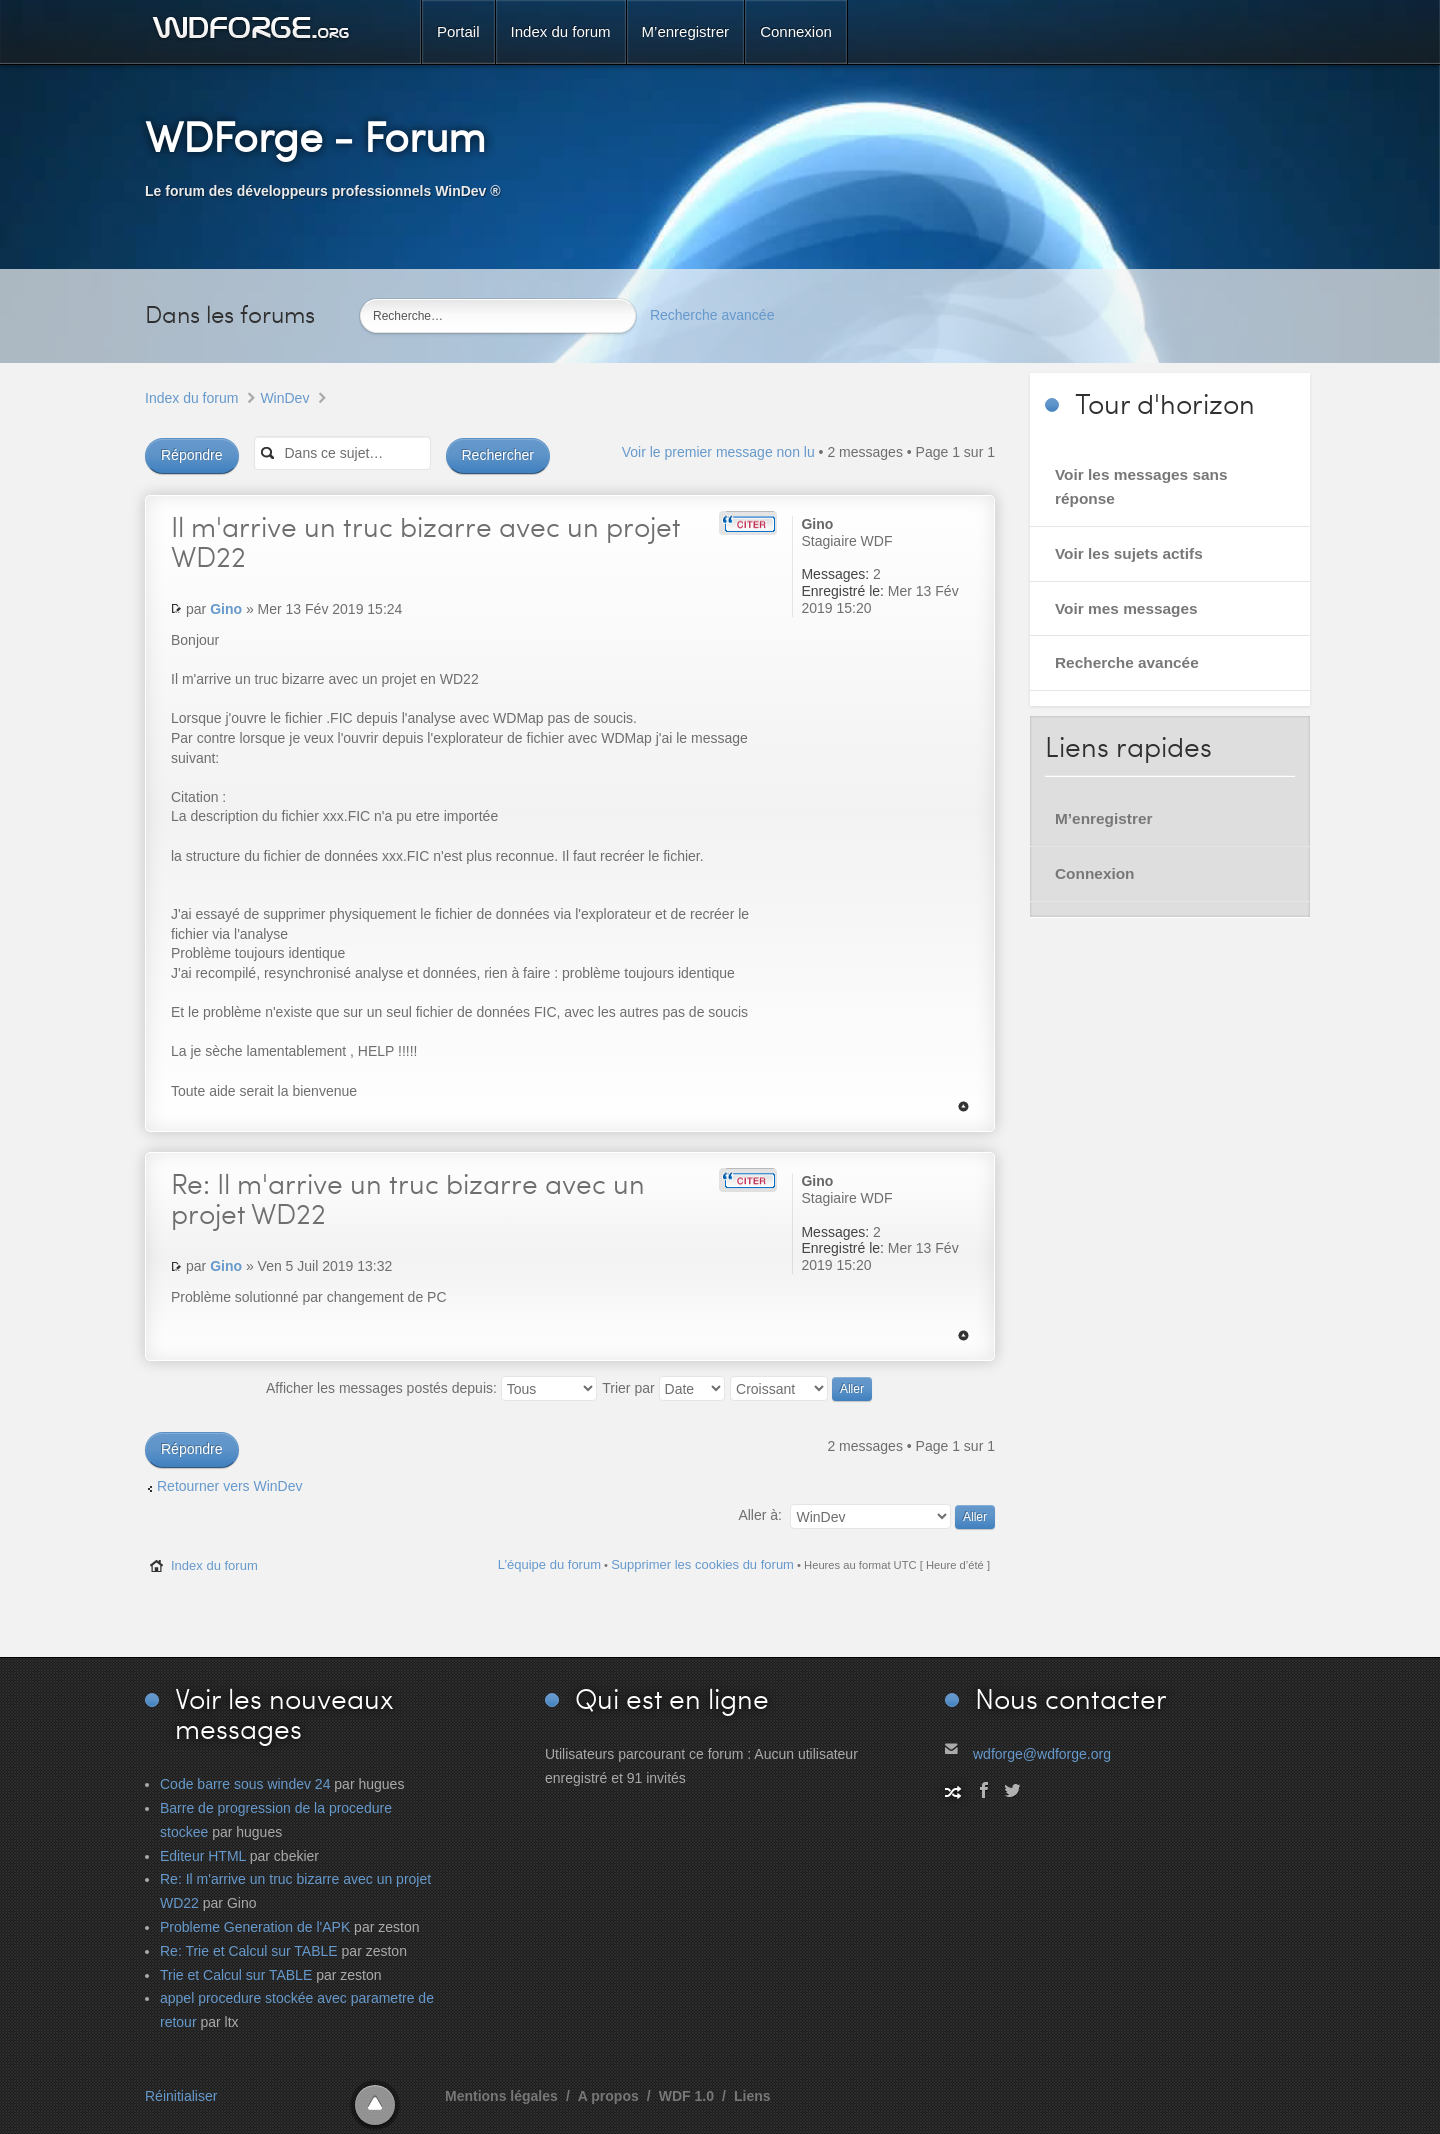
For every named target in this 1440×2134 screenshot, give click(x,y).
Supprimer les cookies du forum (702, 1564)
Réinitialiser (181, 2096)
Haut (963, 1106)
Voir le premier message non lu (718, 452)
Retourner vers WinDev (230, 1486)
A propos (608, 2096)
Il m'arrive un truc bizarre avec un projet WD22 (408, 1198)
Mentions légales (501, 2096)
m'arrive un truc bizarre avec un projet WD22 (425, 541)
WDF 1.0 (686, 2096)
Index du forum (191, 398)
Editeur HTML (203, 1856)
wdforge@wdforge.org (1042, 1754)
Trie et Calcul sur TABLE (236, 1975)
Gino (226, 609)
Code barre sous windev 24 (245, 1784)
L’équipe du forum (549, 1564)
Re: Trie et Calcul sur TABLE (249, 1951)
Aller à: (760, 1515)
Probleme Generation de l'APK (255, 1927)
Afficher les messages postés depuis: (431, 1388)
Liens (752, 2096)
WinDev (284, 398)
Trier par (663, 1388)
